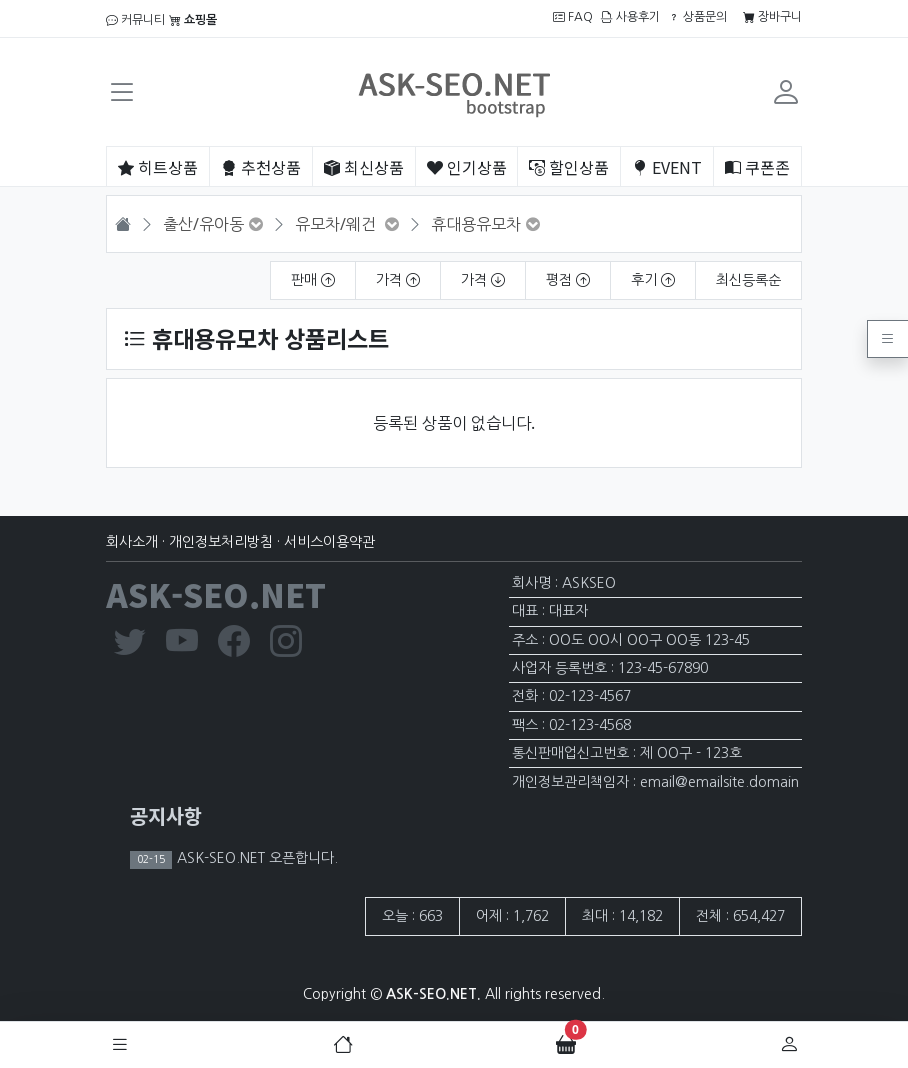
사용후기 (630, 17)
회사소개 (132, 542)
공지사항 (166, 815)
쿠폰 (757, 167)
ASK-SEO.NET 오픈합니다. (255, 858)
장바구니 (772, 17)
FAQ (573, 17)
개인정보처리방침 (221, 542)
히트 (158, 167)
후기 (653, 280)
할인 (569, 167)
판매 (313, 280)
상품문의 (697, 17)
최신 (364, 167)
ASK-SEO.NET (216, 594)
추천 (261, 167)
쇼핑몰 (193, 20)
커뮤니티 (135, 20)
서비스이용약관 (329, 542)
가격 (398, 280)
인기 (467, 167)
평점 (568, 280)
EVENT (667, 167)
